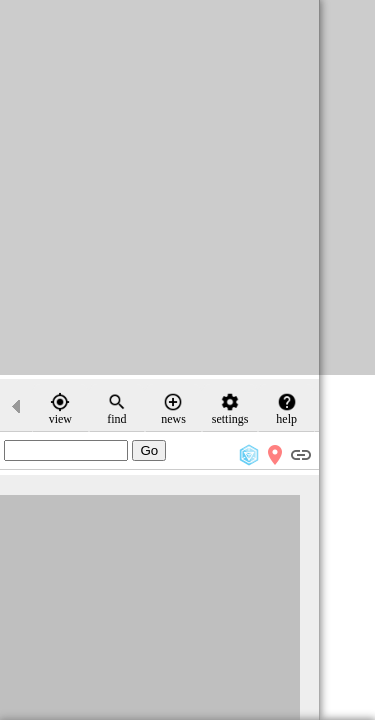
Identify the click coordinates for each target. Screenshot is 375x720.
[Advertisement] (187, 187)
